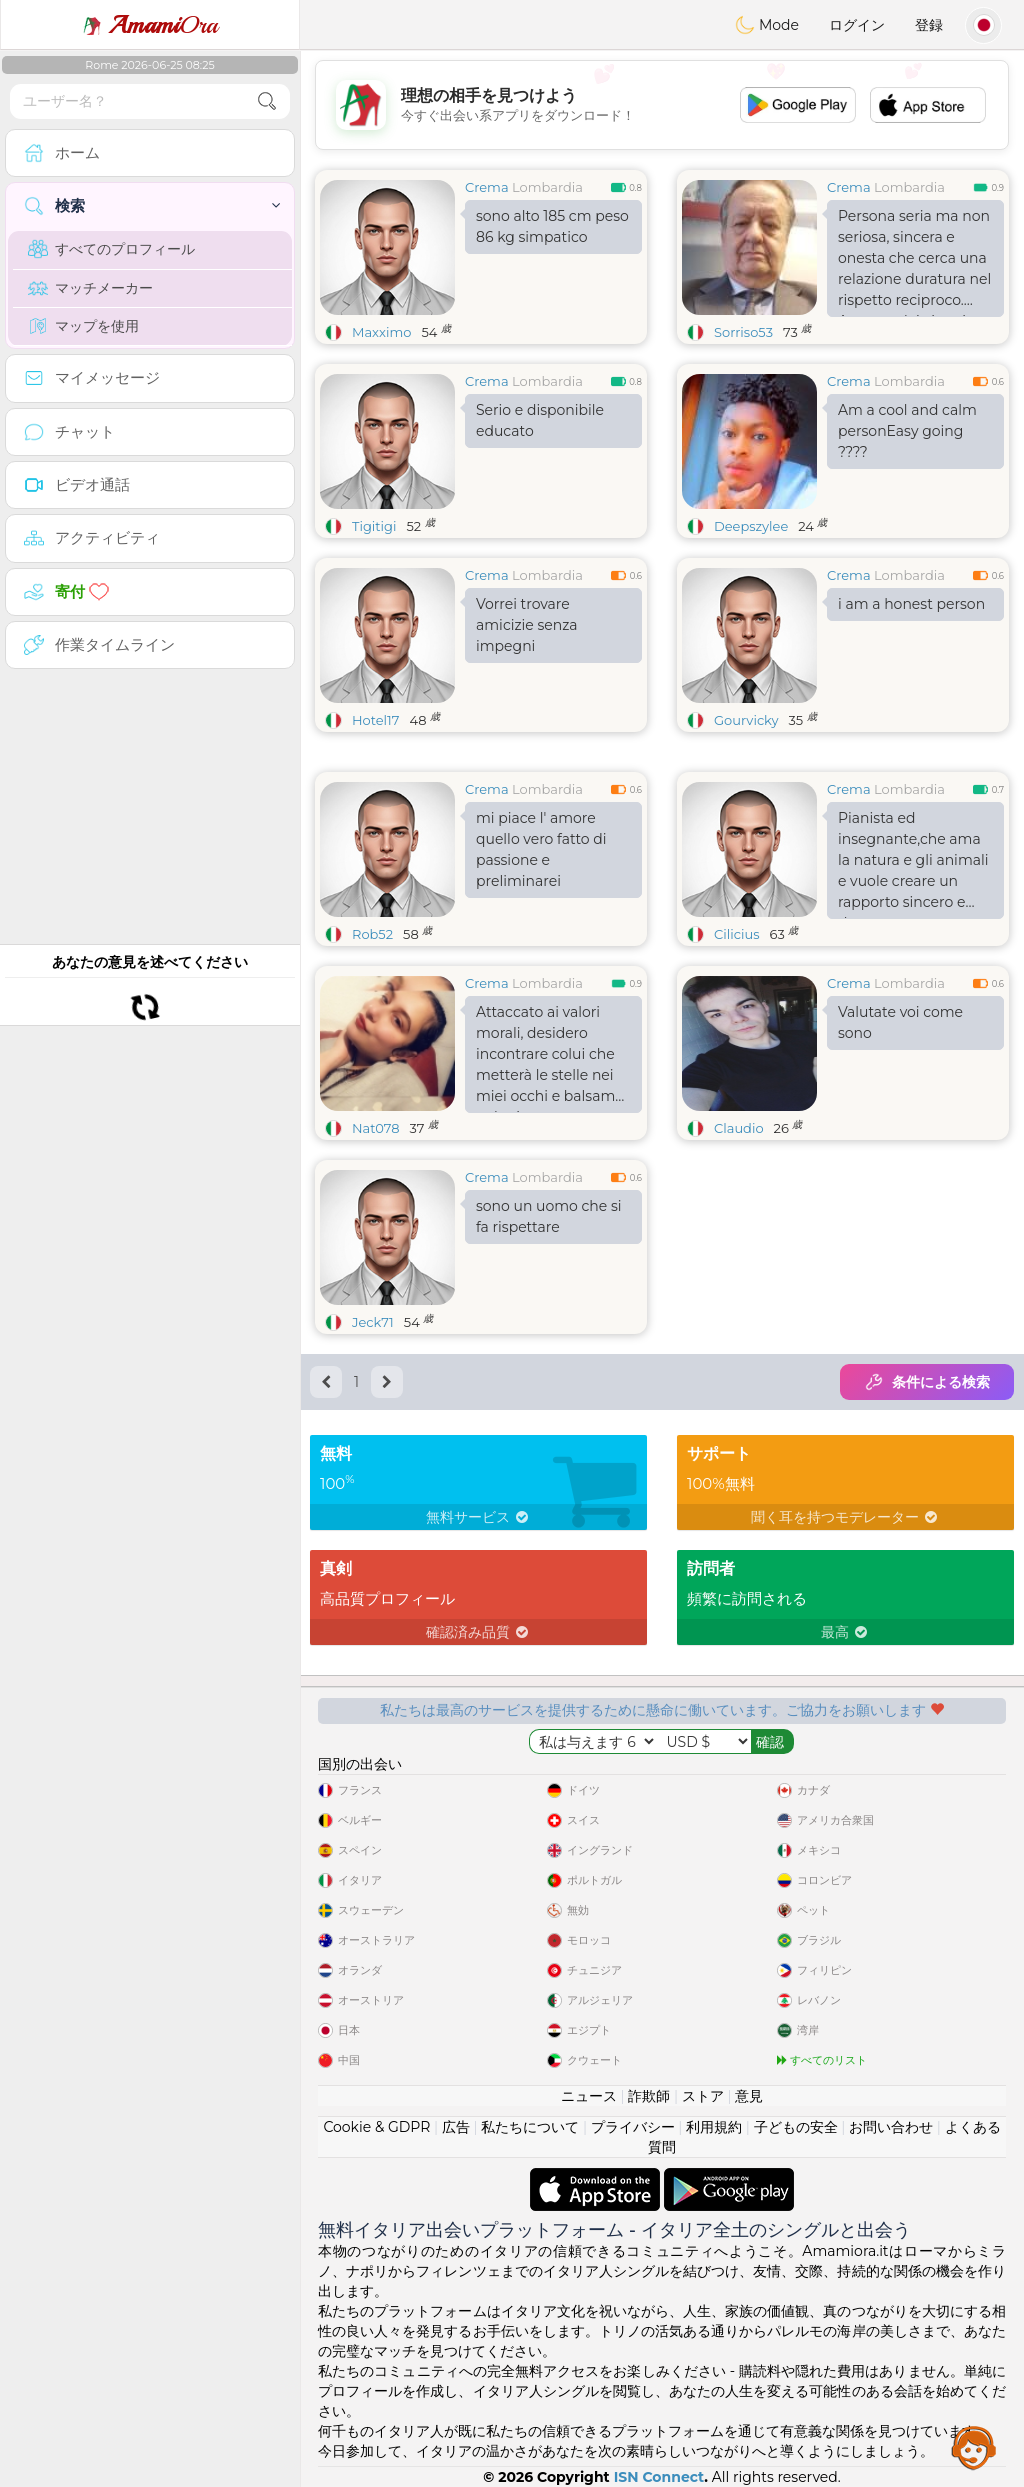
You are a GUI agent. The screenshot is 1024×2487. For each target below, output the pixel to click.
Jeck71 (373, 1322)
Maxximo (381, 332)
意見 (749, 2096)
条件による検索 (927, 1382)
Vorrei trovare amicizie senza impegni (527, 625)
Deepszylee (751, 526)
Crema (487, 187)
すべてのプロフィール (111, 249)
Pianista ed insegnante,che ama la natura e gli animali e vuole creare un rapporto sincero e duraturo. (913, 864)
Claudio (739, 1128)
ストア (703, 2096)
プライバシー (633, 2127)
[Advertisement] (662, 105)
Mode (767, 25)
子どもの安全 (796, 2127)
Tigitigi (374, 526)
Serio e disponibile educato (540, 420)
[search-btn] (267, 101)
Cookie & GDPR (376, 2127)
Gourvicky (746, 720)
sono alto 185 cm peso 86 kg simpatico (552, 226)
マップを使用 (83, 326)
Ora (150, 25)
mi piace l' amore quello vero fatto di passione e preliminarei (541, 849)
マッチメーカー (90, 288)
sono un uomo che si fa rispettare (549, 1216)
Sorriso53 (743, 332)
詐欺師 (649, 2096)
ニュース (589, 2096)
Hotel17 (375, 720)
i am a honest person (911, 604)
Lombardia (547, 187)
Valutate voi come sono (900, 1022)
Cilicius (737, 934)
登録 (929, 25)
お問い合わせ (891, 2127)
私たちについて (530, 2127)
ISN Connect (659, 2477)
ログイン (857, 25)
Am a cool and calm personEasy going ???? (907, 431)
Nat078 (376, 1128)
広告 (456, 2127)
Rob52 (372, 934)
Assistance (974, 2447)
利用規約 (714, 2127)
